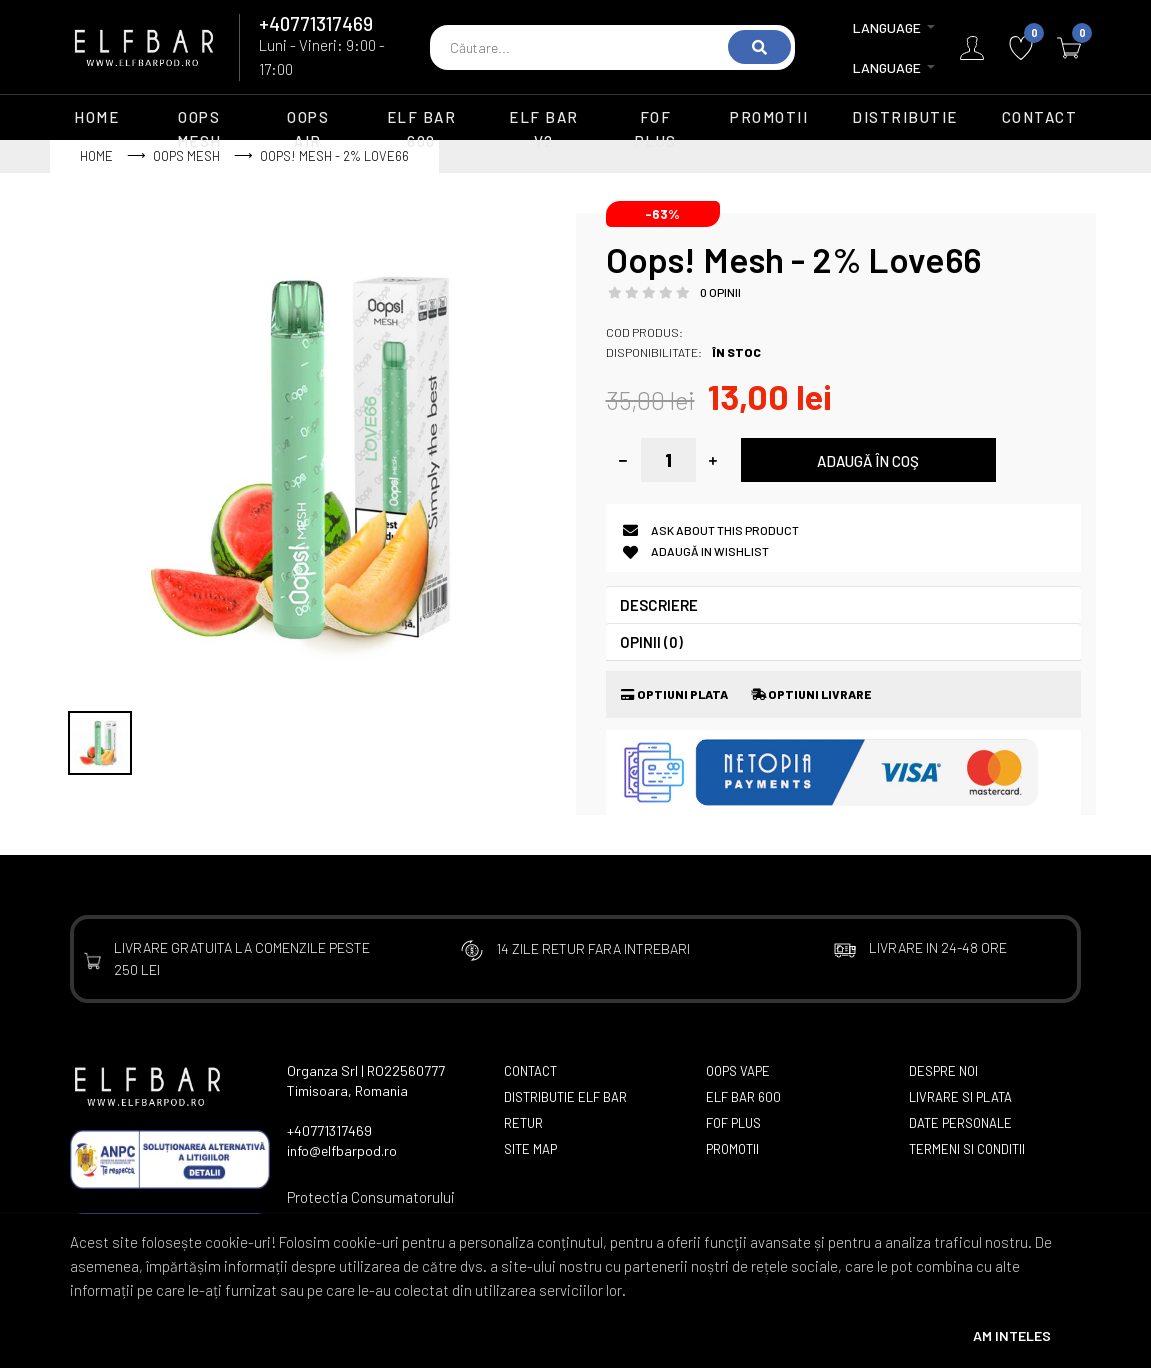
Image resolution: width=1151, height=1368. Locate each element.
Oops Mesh (186, 156)
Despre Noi (943, 1071)
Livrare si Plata (960, 1097)
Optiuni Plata (674, 694)
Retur (523, 1123)
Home (96, 156)
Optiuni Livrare (811, 694)
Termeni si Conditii (967, 1149)
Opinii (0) (651, 642)
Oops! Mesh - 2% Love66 (334, 156)
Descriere (659, 605)
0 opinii (720, 292)
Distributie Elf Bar (565, 1097)
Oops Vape (738, 1071)
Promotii (732, 1149)
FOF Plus (733, 1123)
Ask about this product (725, 530)
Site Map (530, 1149)
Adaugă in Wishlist (710, 551)
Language (887, 47)
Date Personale (960, 1123)
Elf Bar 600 (743, 1097)
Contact (530, 1071)
